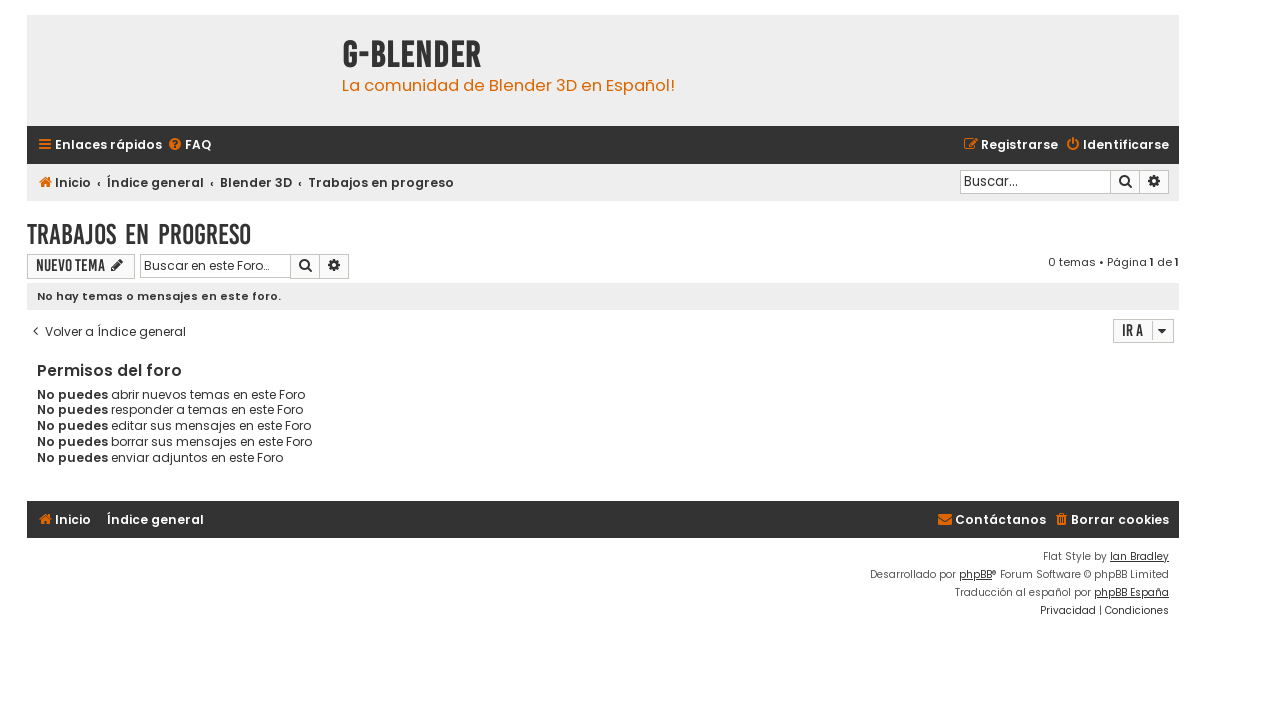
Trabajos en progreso (139, 234)
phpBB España (1131, 592)
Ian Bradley (1139, 556)
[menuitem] (189, 145)
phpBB (975, 574)
